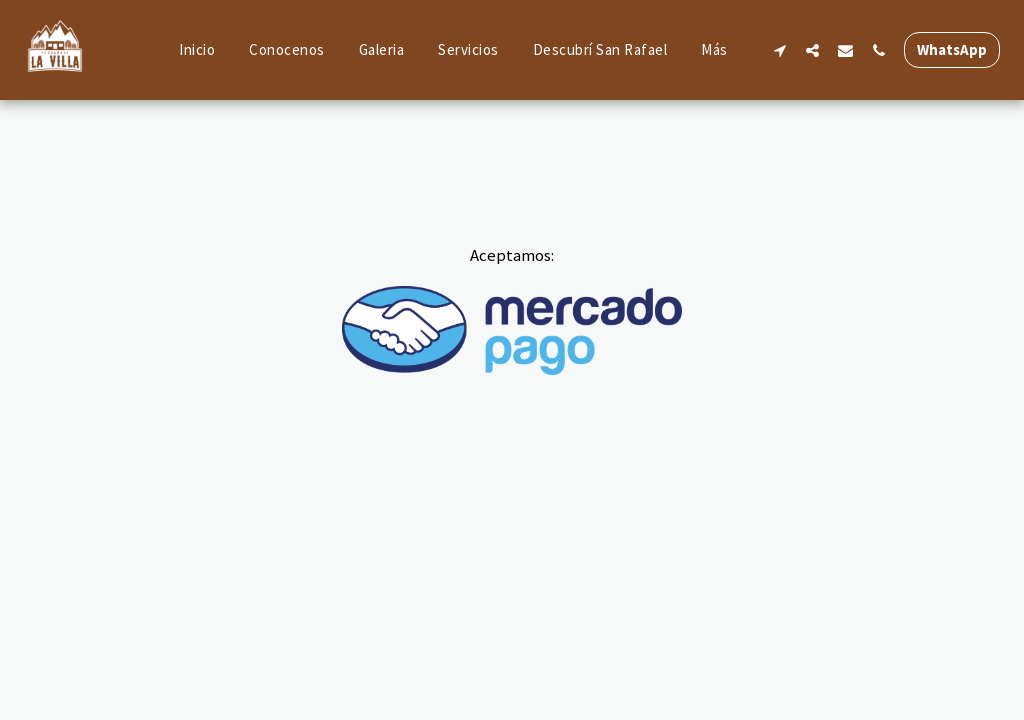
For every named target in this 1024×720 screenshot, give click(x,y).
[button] (779, 50)
